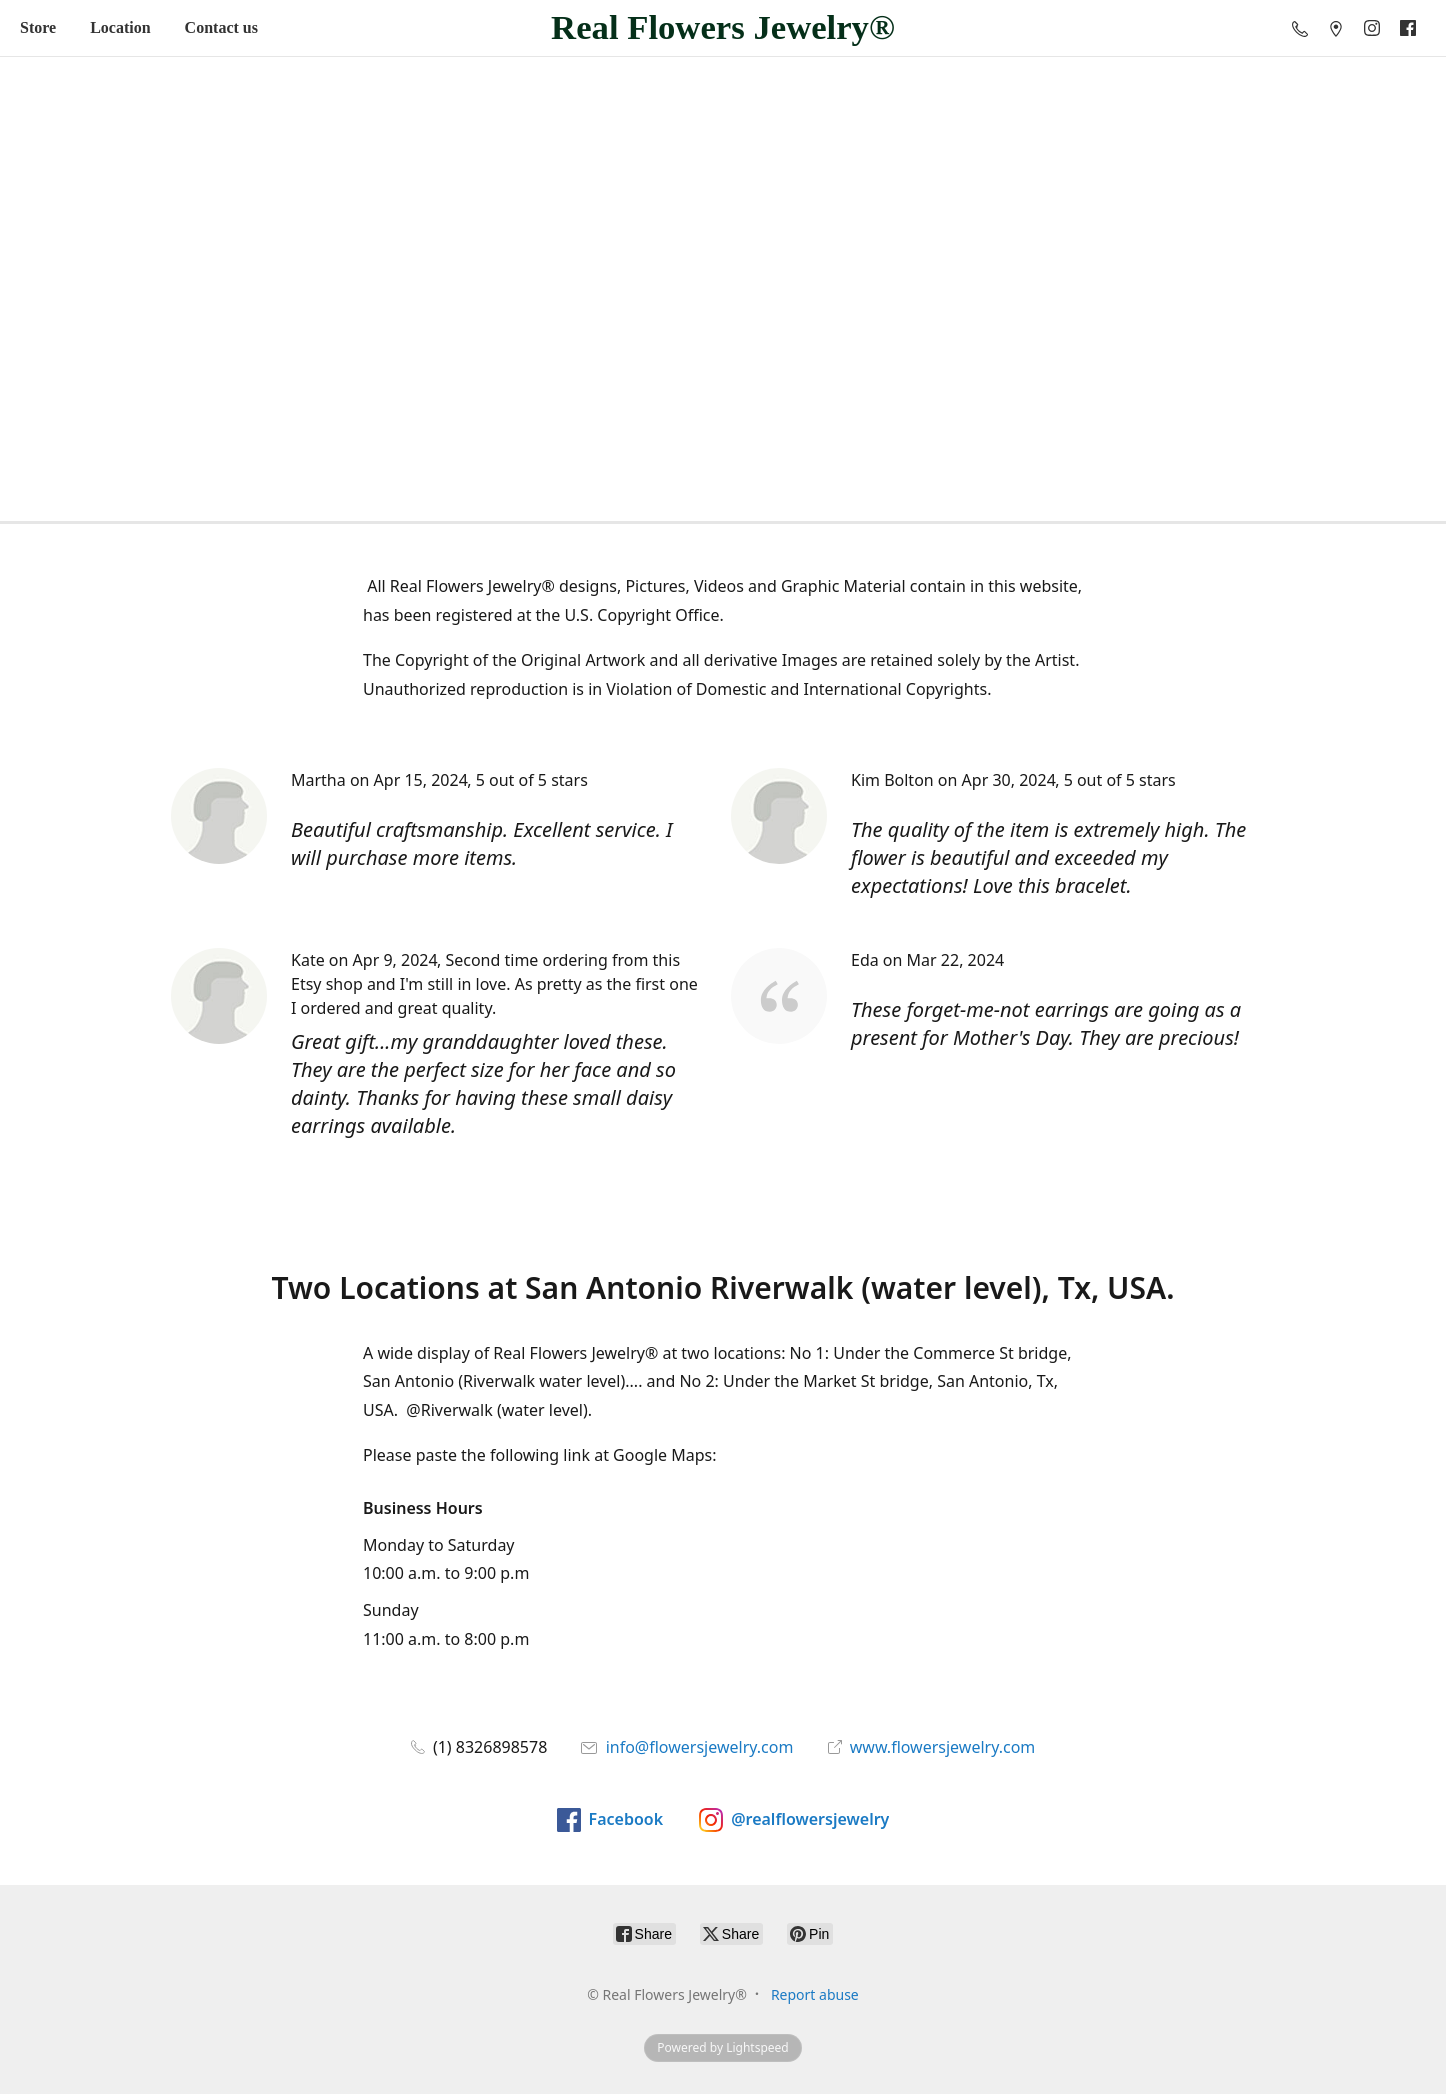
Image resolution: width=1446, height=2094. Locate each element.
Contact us (221, 27)
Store (38, 27)
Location (120, 27)
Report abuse (815, 1994)
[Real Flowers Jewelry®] (723, 28)
